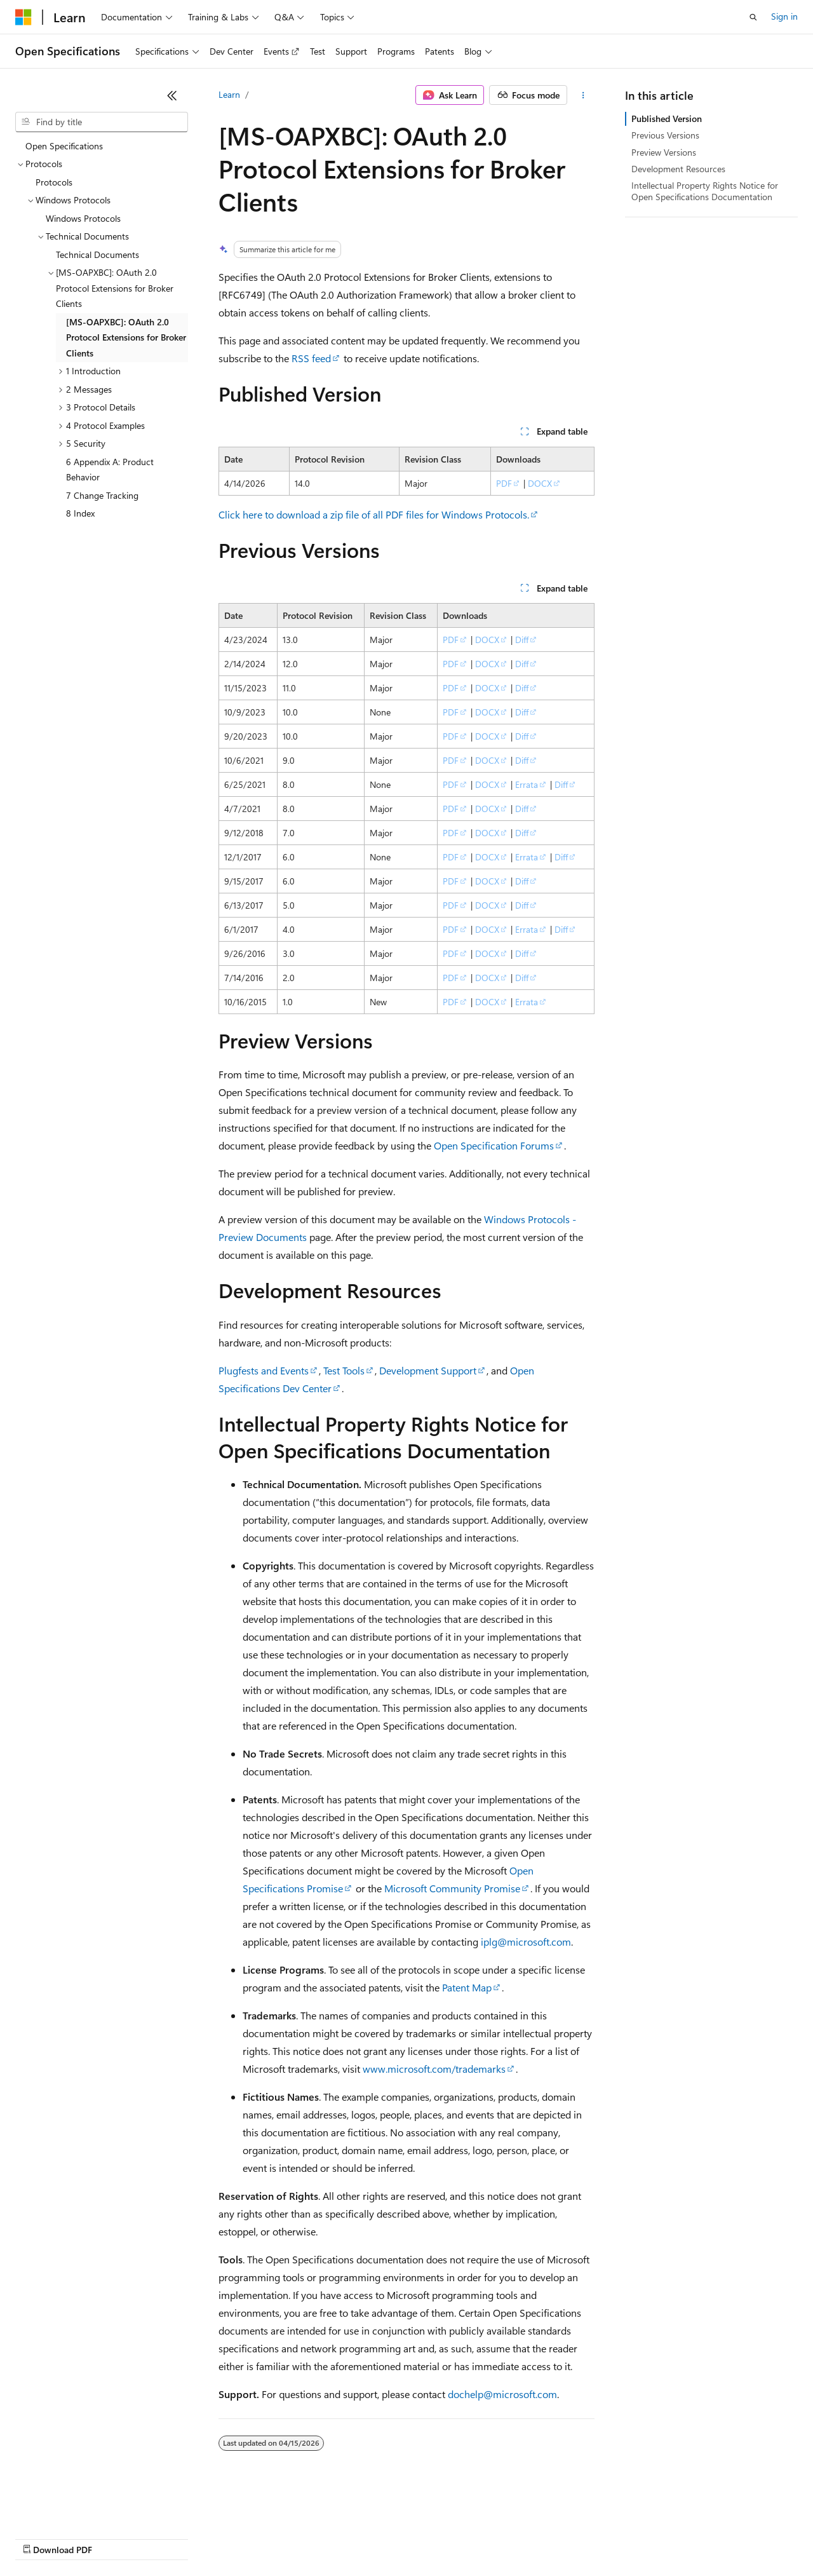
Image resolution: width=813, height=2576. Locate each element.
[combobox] (101, 122)
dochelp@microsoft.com (502, 2394)
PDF (504, 483)
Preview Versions (663, 152)
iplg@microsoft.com (526, 1941)
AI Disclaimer (40, 2538)
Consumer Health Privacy (365, 2538)
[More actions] (583, 95)
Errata (526, 784)
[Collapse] (172, 95)
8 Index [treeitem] (80, 513)
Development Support (427, 1370)
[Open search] (753, 17)
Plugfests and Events (263, 1370)
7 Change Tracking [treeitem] (102, 495)
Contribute (227, 2538)
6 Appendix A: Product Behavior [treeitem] (110, 470)
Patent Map (467, 1987)
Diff (521, 640)
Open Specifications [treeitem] (64, 146)
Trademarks (526, 2538)
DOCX (540, 483)
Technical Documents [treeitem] (97, 254)
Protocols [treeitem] (54, 182)
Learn (229, 94)
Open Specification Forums (494, 1145)
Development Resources (678, 169)
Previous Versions (665, 135)
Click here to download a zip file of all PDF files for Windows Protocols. (373, 514)
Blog (173, 2538)
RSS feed (311, 358)
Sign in (784, 16)
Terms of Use (464, 2538)
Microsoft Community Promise (452, 1888)
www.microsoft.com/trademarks (434, 2068)
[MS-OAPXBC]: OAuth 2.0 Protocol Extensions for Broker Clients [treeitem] (126, 337)
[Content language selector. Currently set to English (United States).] (73, 2507)
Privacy (278, 2538)
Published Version (666, 118)
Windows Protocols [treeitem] (83, 218)
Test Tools (344, 1370)
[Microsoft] (23, 17)
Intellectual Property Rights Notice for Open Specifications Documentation (704, 191)
